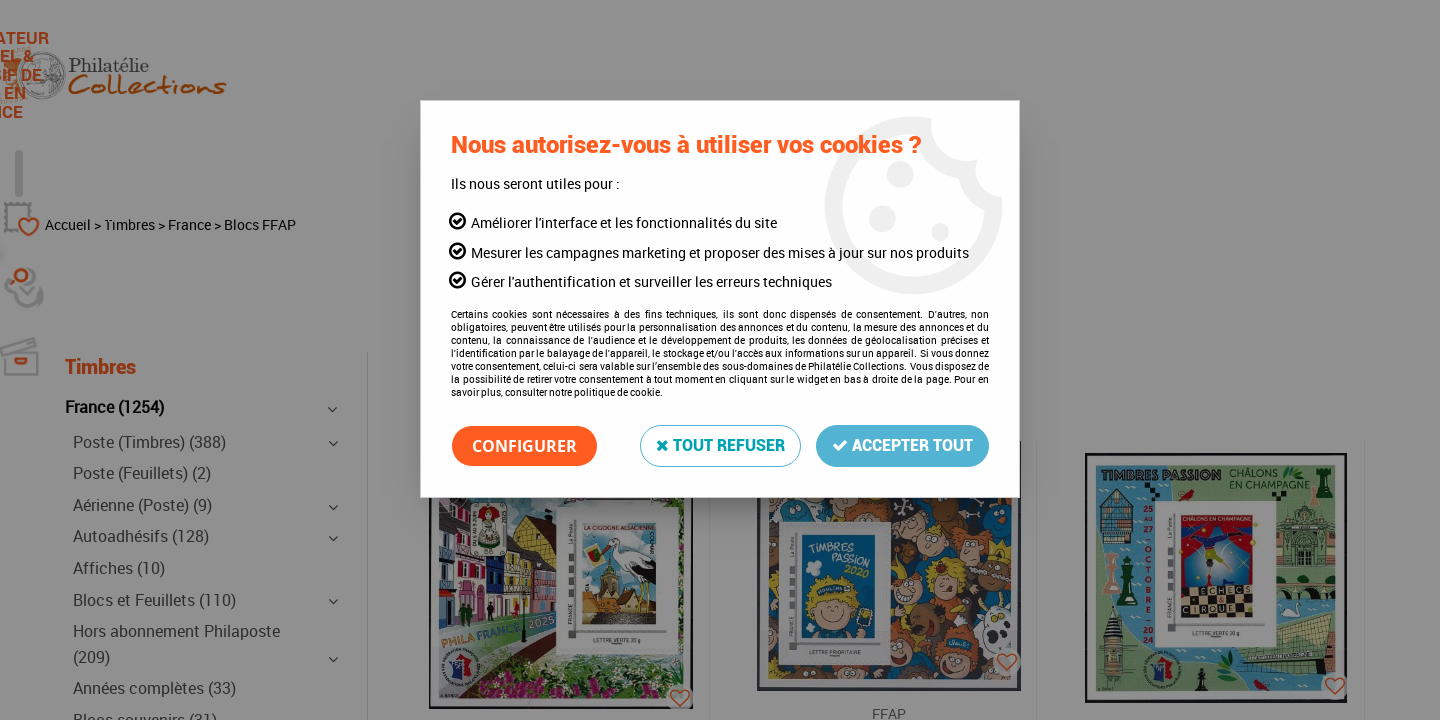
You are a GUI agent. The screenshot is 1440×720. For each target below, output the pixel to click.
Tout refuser (720, 445)
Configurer (524, 446)
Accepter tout (902, 445)
